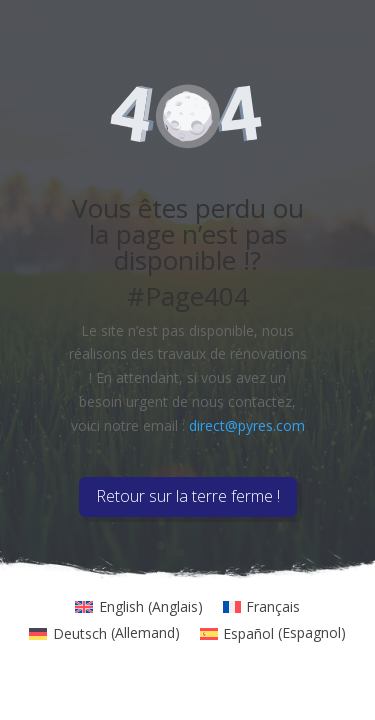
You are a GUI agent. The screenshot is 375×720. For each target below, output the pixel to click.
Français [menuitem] (273, 606)
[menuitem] (139, 607)
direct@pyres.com (247, 425)
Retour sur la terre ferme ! (188, 496)
